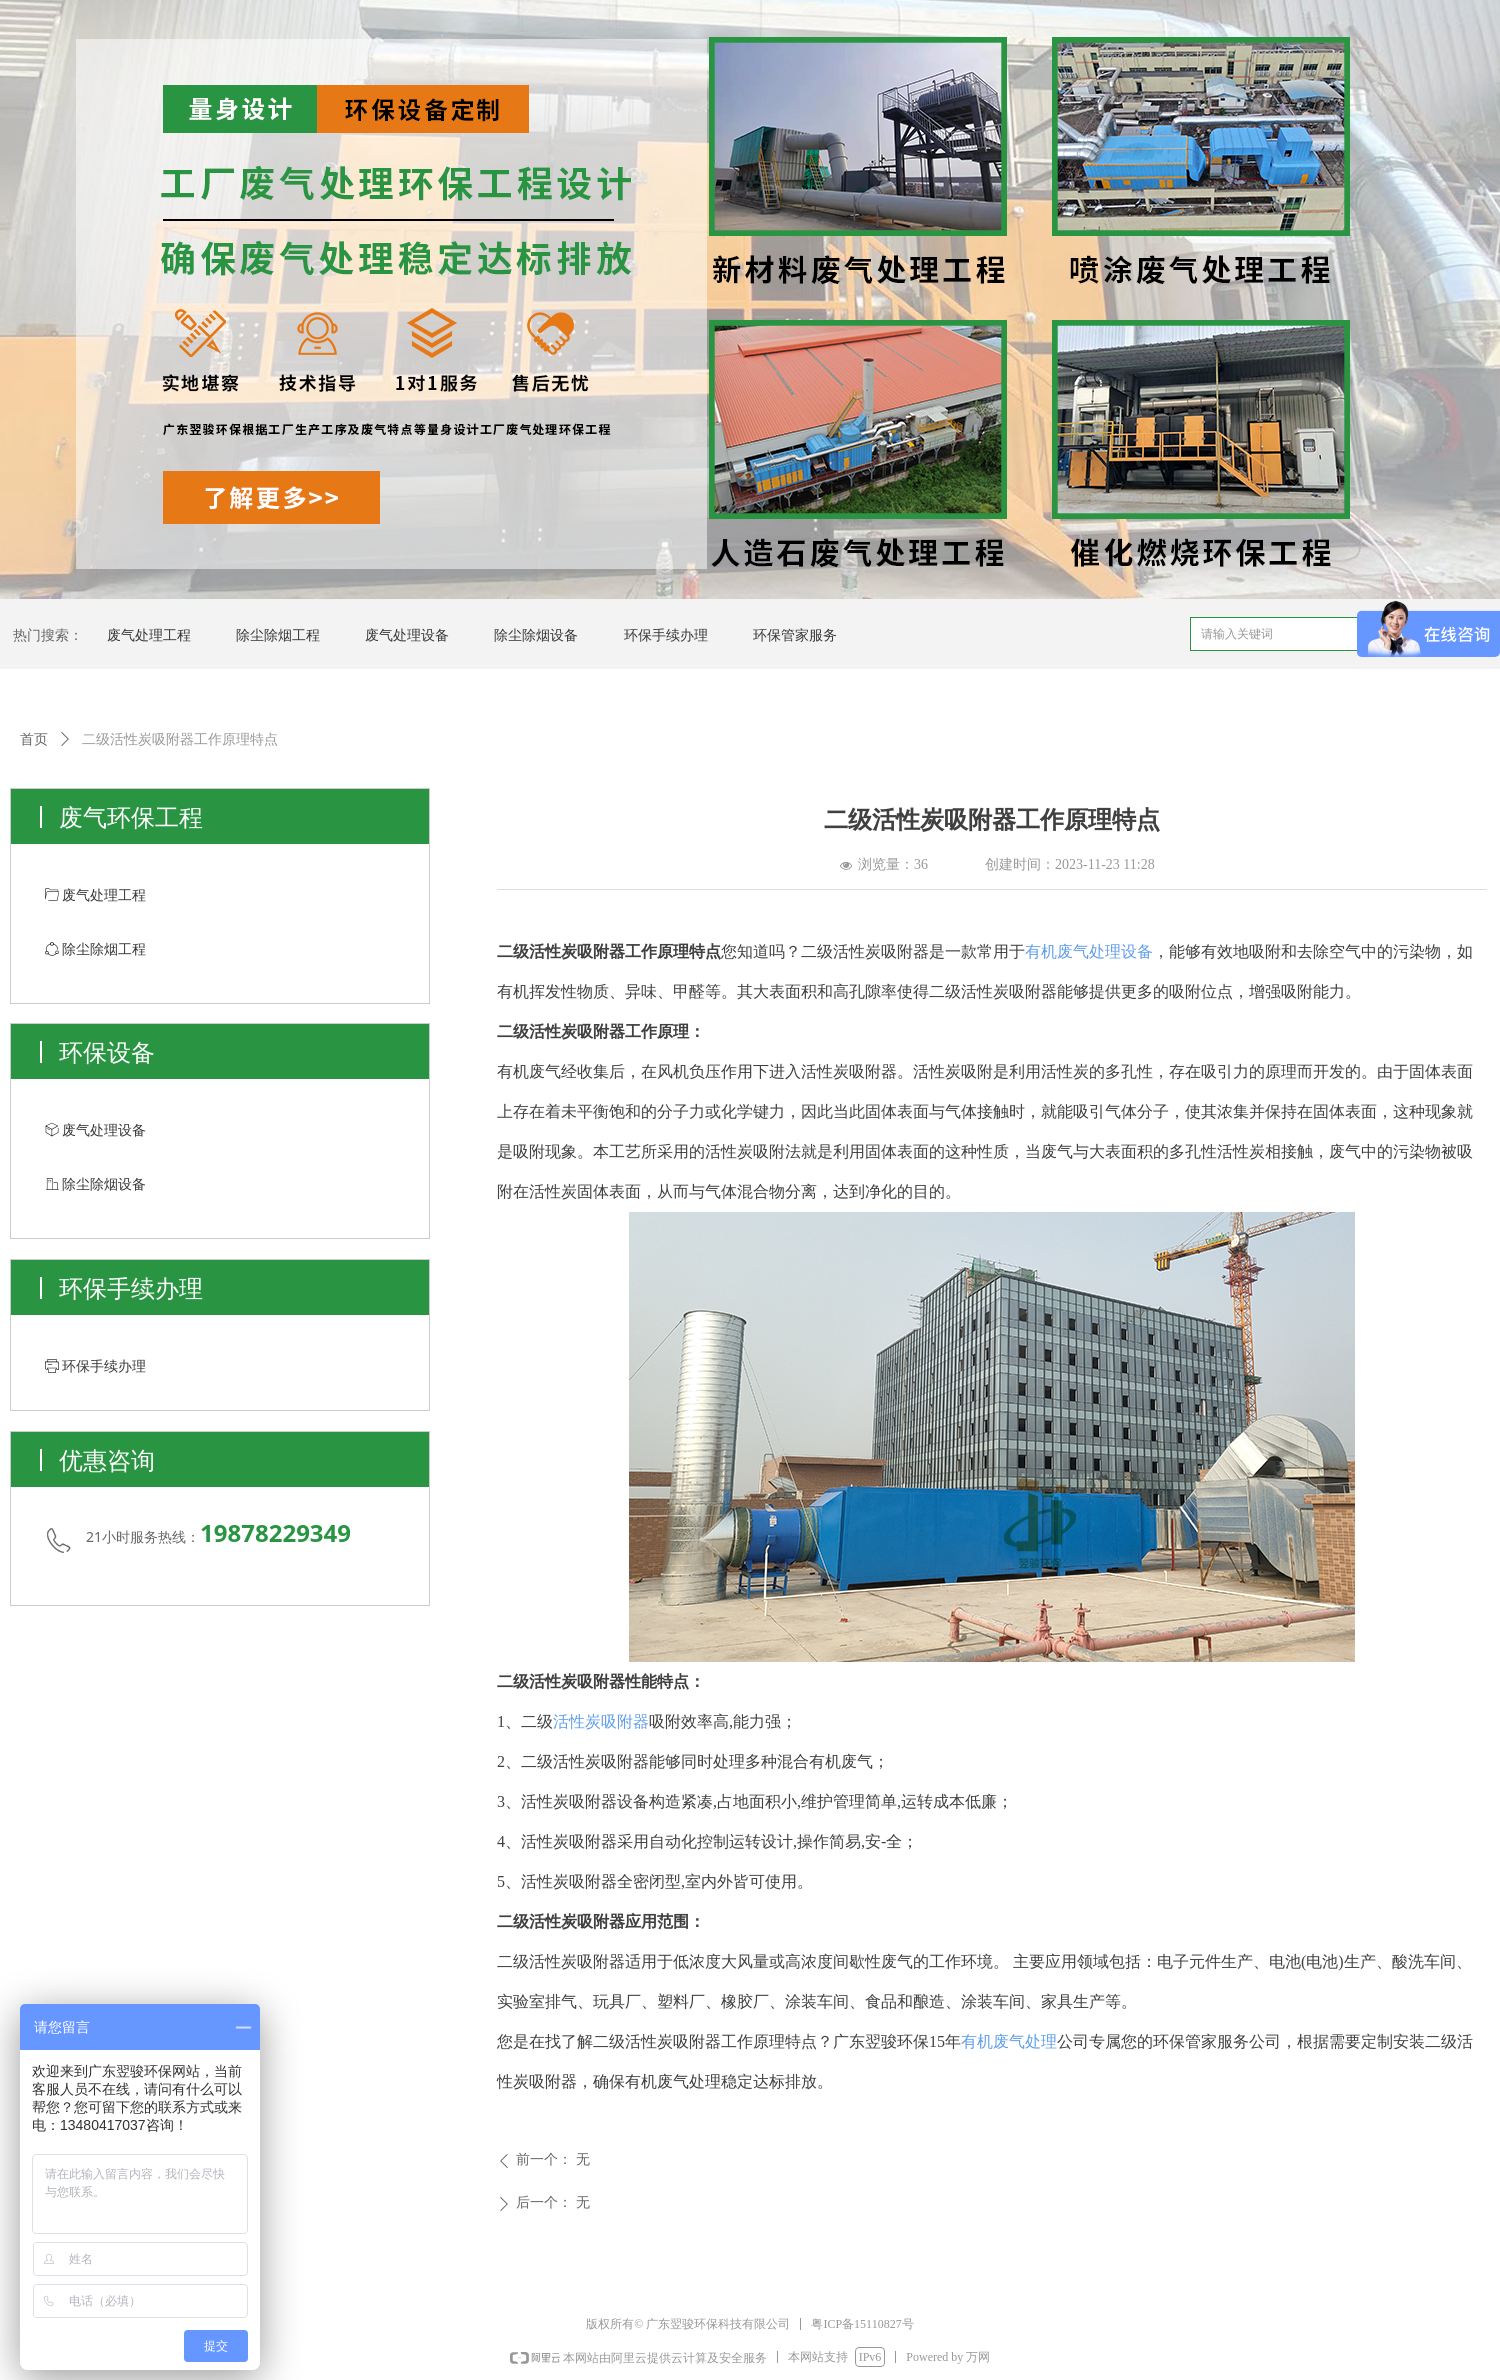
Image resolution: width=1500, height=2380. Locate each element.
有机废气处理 (1009, 2041)
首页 (34, 739)
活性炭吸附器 (601, 1721)
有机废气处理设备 (1089, 951)
